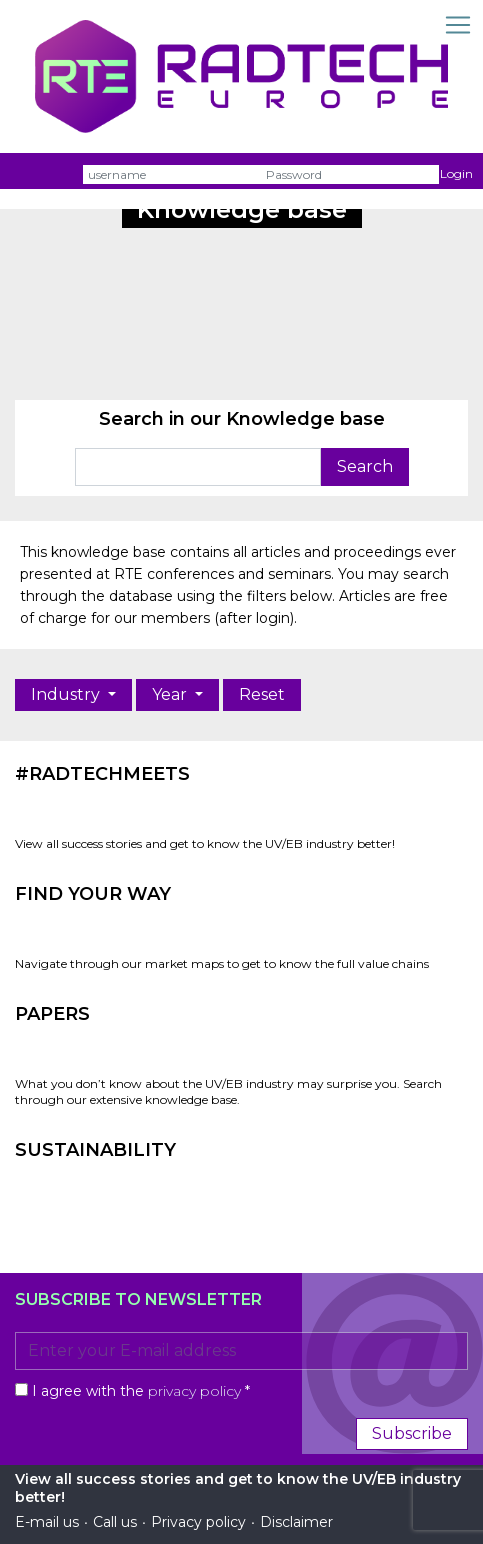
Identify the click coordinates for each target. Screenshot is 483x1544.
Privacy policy (198, 1522)
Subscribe (412, 1433)
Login (456, 173)
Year (171, 694)
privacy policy (194, 1391)
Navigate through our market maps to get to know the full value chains (222, 963)
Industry (67, 694)
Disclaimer (296, 1522)
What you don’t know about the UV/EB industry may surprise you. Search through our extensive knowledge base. (228, 1091)
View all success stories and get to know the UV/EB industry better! (205, 843)
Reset (262, 694)
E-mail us (47, 1522)
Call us (115, 1522)
